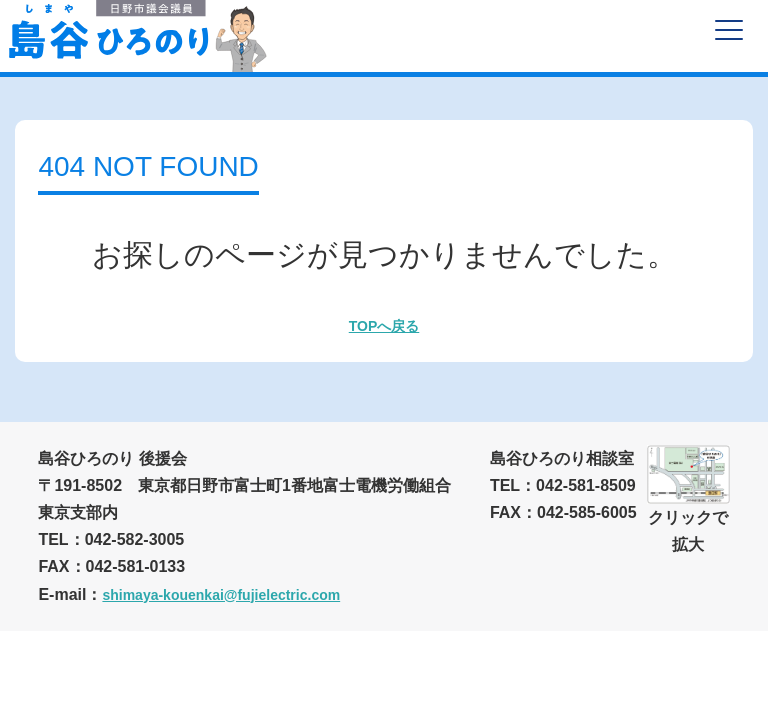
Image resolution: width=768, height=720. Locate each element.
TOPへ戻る (384, 326)
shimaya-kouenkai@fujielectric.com (221, 595)
